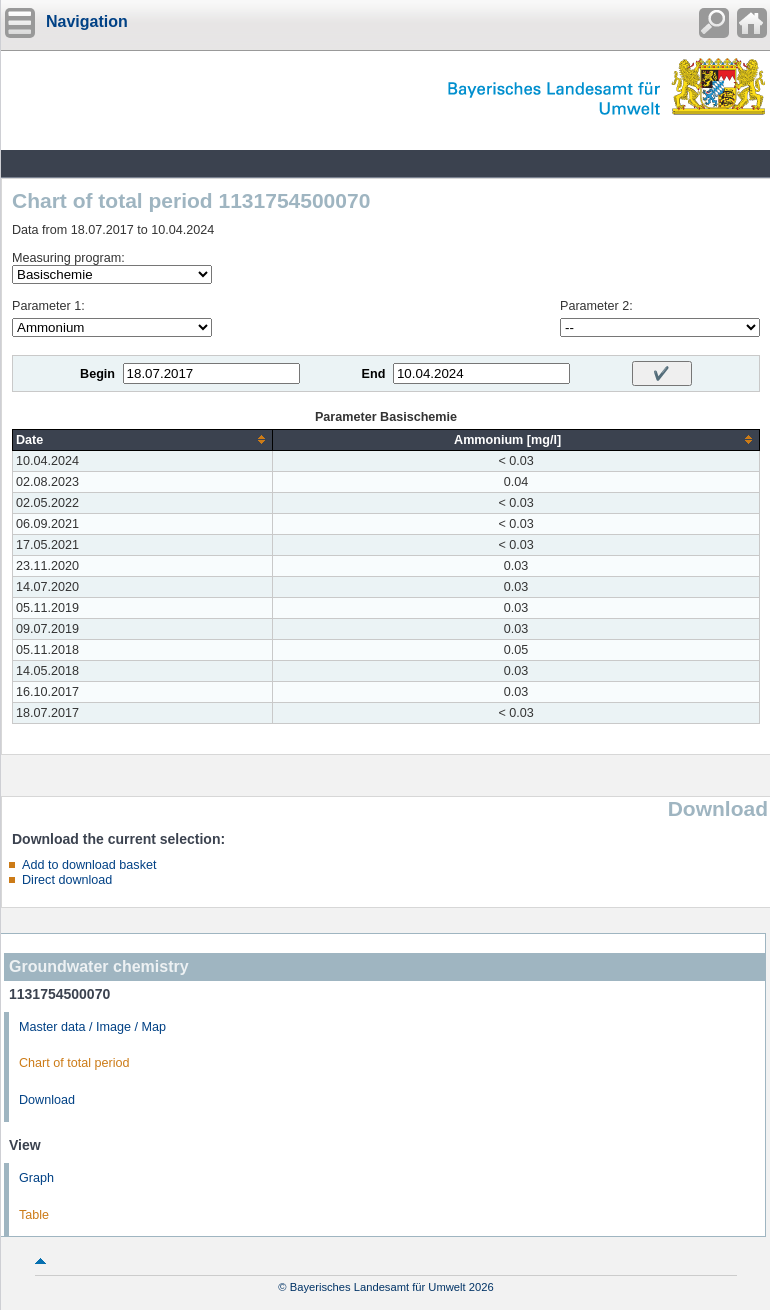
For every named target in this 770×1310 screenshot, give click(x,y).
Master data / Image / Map (92, 1027)
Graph (36, 1178)
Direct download (67, 880)
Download (47, 1100)
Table (34, 1215)
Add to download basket (89, 865)
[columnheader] (143, 439)
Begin (97, 374)
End (374, 374)
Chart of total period (74, 1063)
